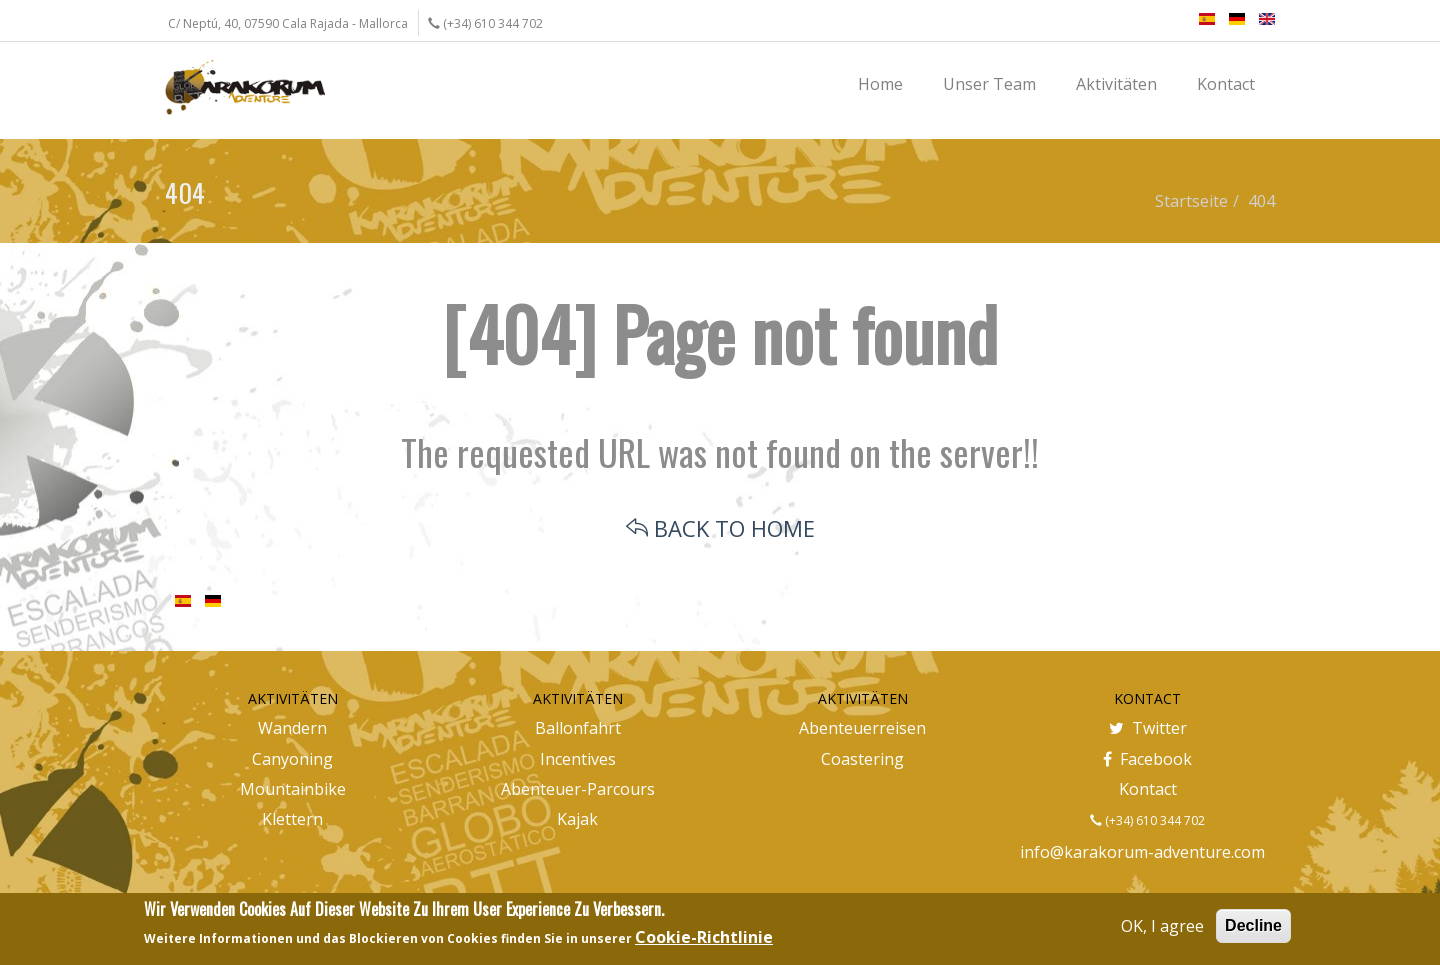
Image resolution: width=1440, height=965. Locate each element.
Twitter (1148, 728)
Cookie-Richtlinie (704, 937)
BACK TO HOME (720, 528)
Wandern (292, 728)
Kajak (577, 819)
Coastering (862, 759)
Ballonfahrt (578, 728)
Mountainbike (293, 789)
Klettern (292, 819)
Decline (1253, 925)
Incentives (578, 759)
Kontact (1148, 789)
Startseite (1191, 201)
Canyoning (292, 759)
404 (1261, 201)
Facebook (1147, 759)
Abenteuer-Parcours (578, 789)
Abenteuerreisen (862, 728)
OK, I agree (1162, 926)
